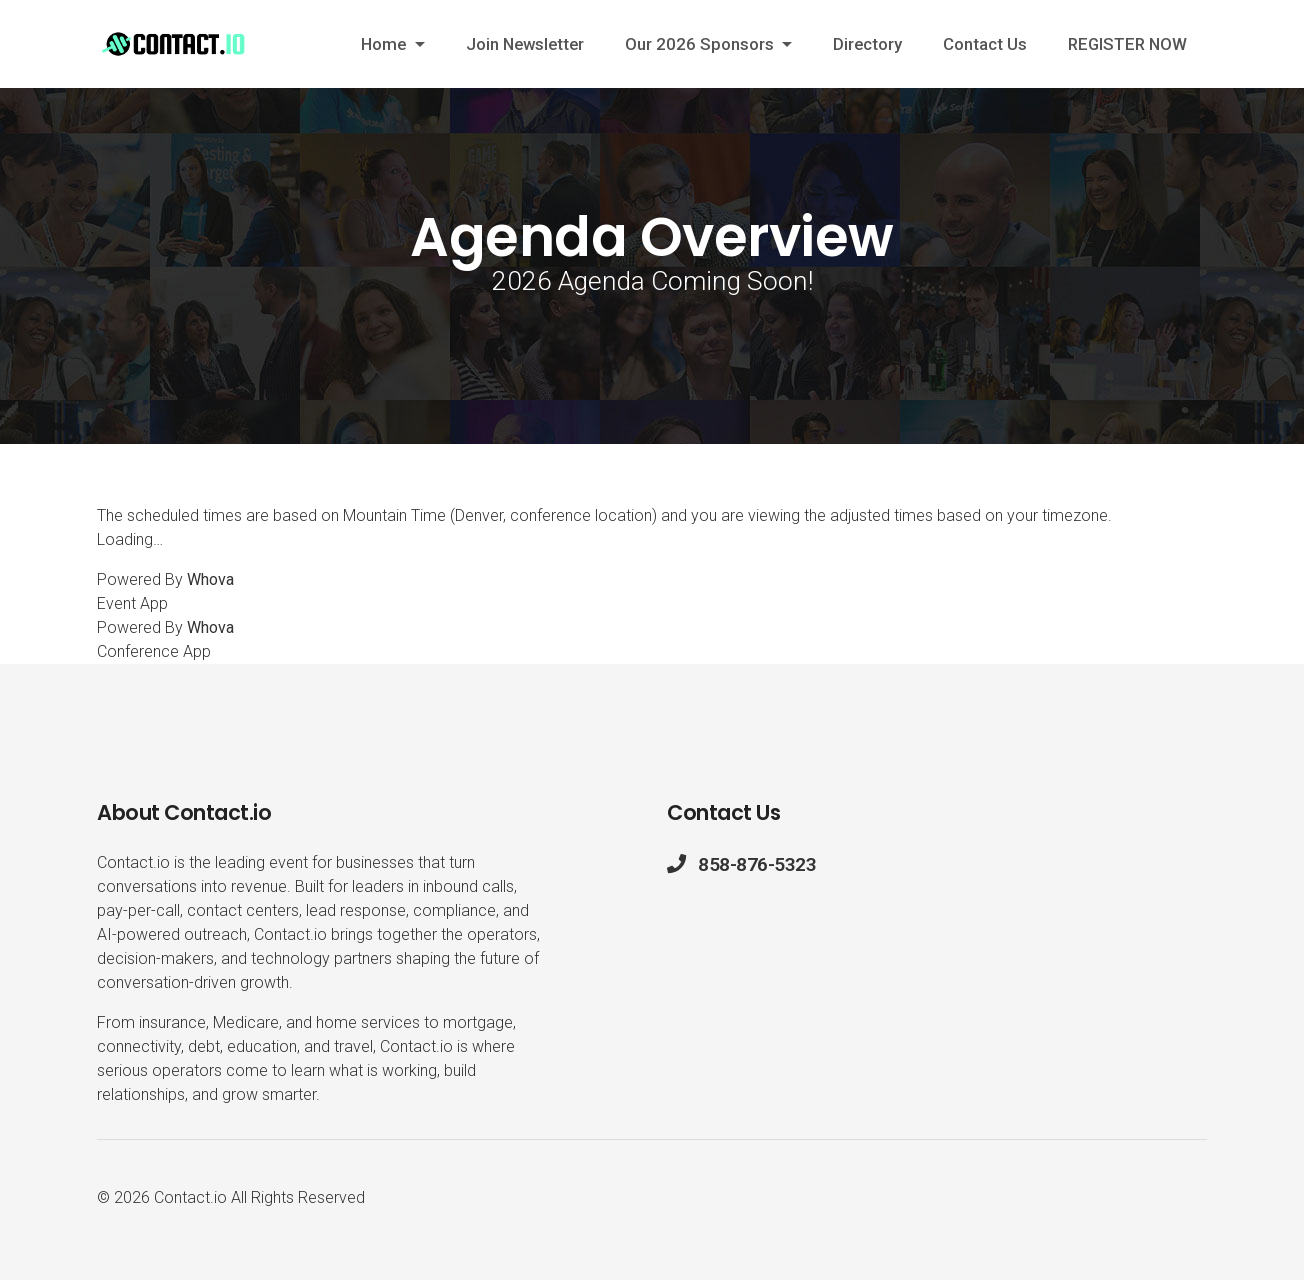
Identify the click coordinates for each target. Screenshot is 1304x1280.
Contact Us (985, 44)
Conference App (154, 651)
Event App (132, 603)
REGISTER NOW (1127, 44)
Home (385, 44)
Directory (867, 44)
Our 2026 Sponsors (701, 44)
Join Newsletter (525, 44)
